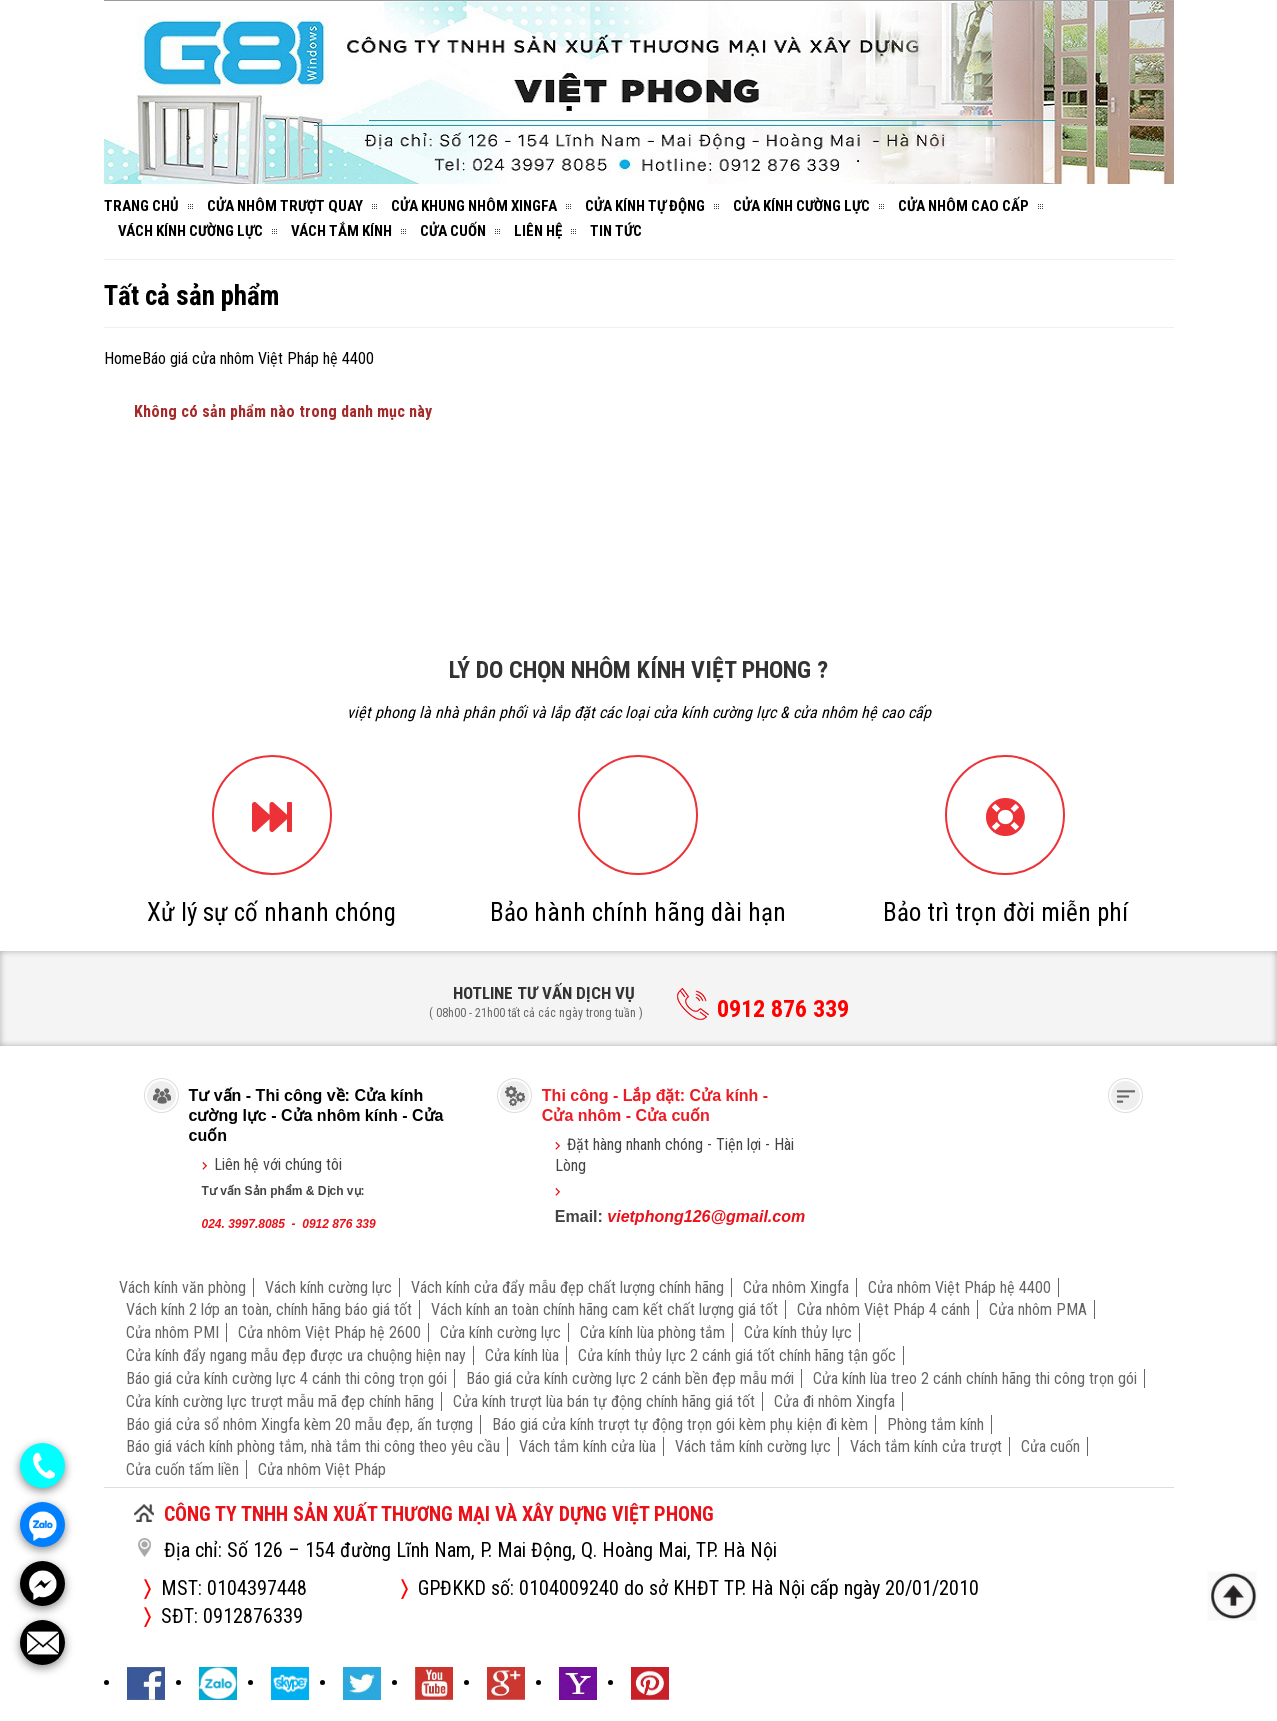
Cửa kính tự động (645, 206)
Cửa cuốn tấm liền (182, 1469)
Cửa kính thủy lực (798, 1332)
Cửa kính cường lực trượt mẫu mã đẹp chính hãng (280, 1401)
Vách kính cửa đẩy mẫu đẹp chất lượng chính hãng (567, 1287)
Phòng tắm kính (935, 1424)
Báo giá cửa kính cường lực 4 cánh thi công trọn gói (286, 1378)
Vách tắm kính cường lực (753, 1446)
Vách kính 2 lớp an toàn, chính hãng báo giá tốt (269, 1309)
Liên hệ (538, 231)
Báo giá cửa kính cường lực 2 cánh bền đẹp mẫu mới (630, 1378)
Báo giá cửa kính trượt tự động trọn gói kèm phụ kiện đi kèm (680, 1424)
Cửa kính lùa (522, 1355)
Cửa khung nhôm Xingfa (474, 206)
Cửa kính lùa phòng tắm (652, 1332)
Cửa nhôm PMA (1038, 1309)
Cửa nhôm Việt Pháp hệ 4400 (959, 1287)
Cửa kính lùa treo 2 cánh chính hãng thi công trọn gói (975, 1378)
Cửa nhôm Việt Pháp (322, 1469)
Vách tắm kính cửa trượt (926, 1446)
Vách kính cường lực (190, 231)
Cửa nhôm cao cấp (963, 206)
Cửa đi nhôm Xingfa (834, 1401)
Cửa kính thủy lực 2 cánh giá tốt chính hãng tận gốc (737, 1355)
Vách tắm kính (341, 231)
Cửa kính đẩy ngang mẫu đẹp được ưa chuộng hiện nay (296, 1355)
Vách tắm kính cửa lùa (587, 1446)
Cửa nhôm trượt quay (285, 206)
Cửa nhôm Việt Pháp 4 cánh (883, 1309)
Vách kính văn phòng (182, 1287)
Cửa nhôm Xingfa (796, 1287)
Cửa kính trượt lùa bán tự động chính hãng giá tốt (604, 1401)
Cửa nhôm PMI (172, 1332)
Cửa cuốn (453, 231)
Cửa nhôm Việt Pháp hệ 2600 (329, 1332)
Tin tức (616, 231)
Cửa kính (724, 1095)
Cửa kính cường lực (801, 206)
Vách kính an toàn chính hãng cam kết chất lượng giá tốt (604, 1309)
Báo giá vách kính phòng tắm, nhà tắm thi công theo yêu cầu (313, 1446)
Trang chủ (141, 206)
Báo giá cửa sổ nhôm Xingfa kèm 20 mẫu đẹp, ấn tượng (299, 1424)
